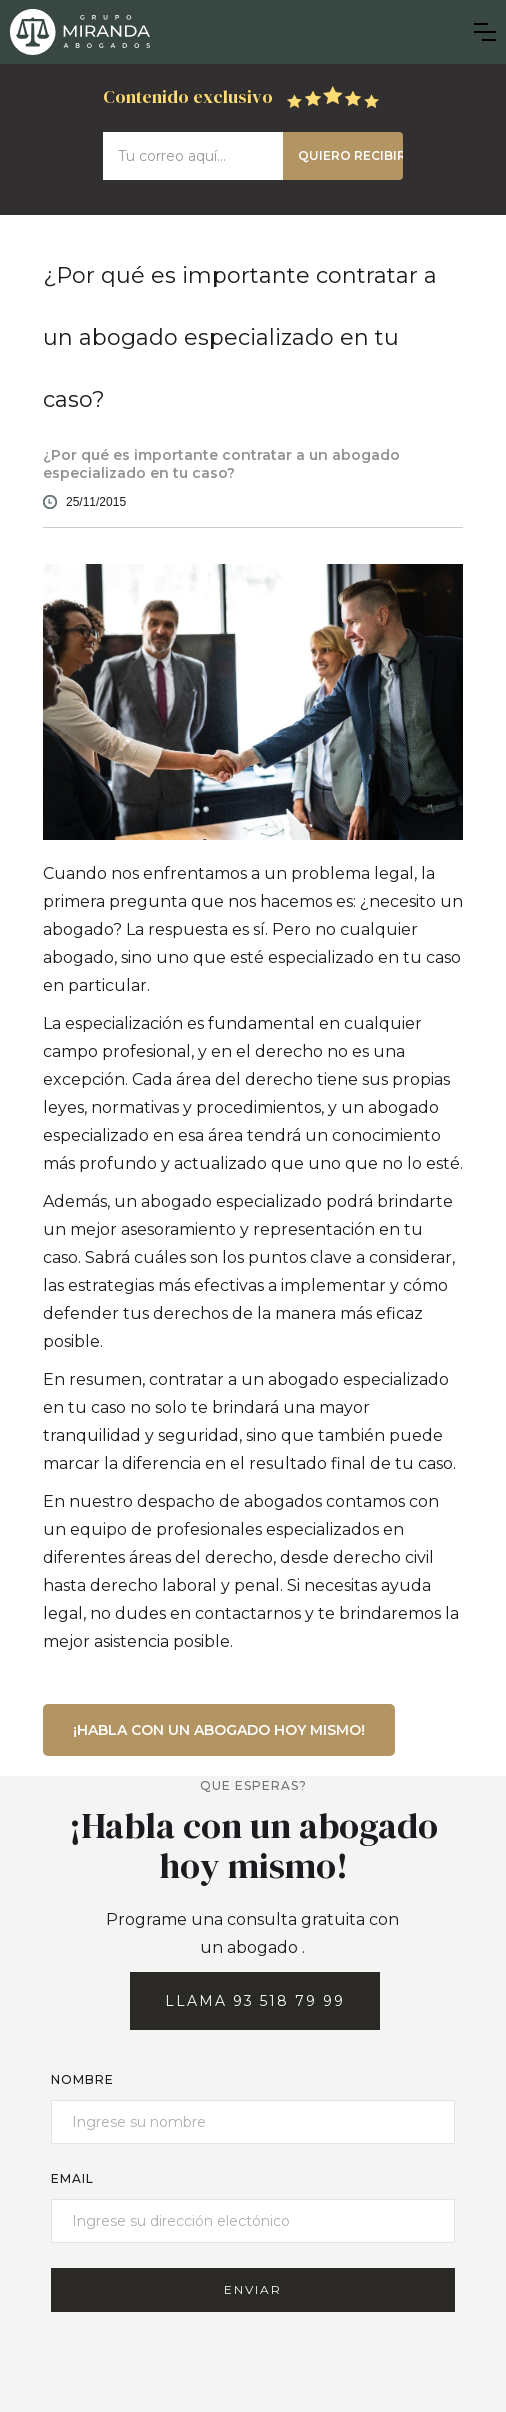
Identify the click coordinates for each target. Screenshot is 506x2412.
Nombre (82, 2079)
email (72, 2178)
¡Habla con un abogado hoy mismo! (219, 1730)
